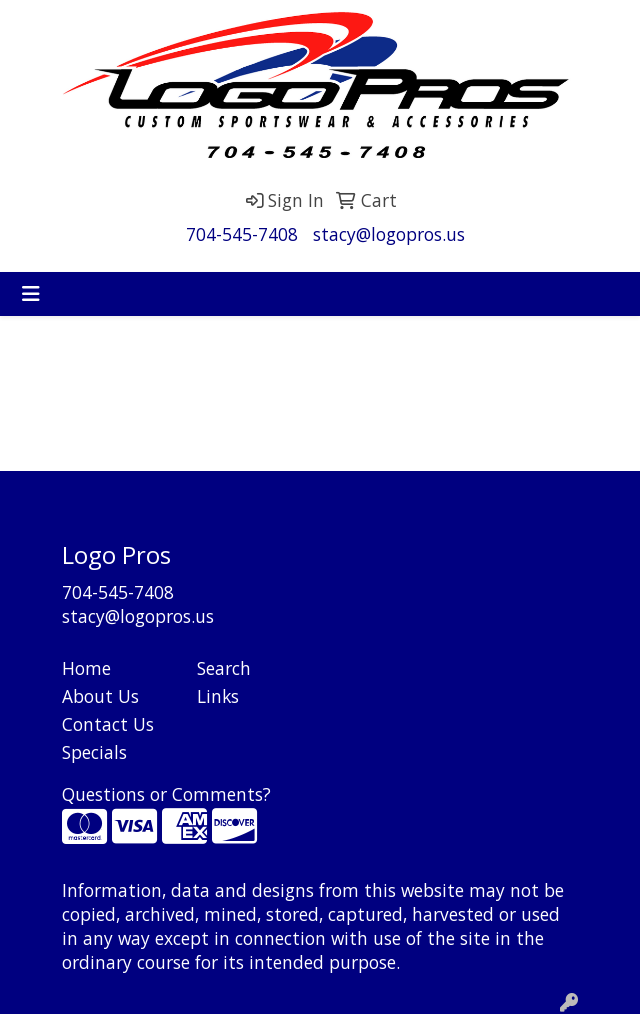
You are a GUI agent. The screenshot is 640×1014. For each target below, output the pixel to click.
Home (86, 668)
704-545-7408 (242, 234)
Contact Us (108, 724)
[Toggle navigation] (31, 294)
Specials (94, 752)
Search (224, 668)
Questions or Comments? (166, 794)
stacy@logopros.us (389, 234)
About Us (100, 696)
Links (218, 696)
